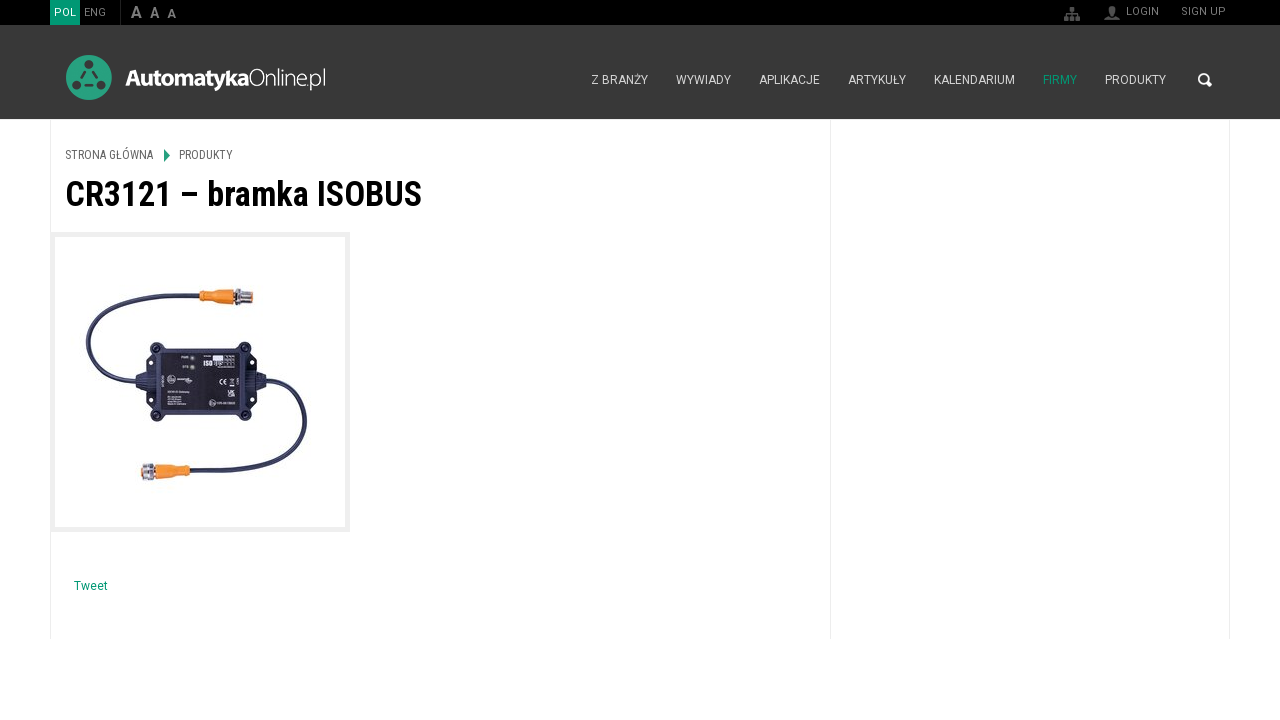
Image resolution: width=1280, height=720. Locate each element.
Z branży (619, 80)
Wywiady (703, 80)
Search (1205, 80)
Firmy (1060, 80)
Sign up (1203, 11)
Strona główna (555, 80)
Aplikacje (789, 80)
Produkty (1135, 80)
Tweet (91, 586)
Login (1142, 11)
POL (65, 12)
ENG (95, 12)
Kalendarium (974, 80)
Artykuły (877, 80)
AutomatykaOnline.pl (195, 77)
